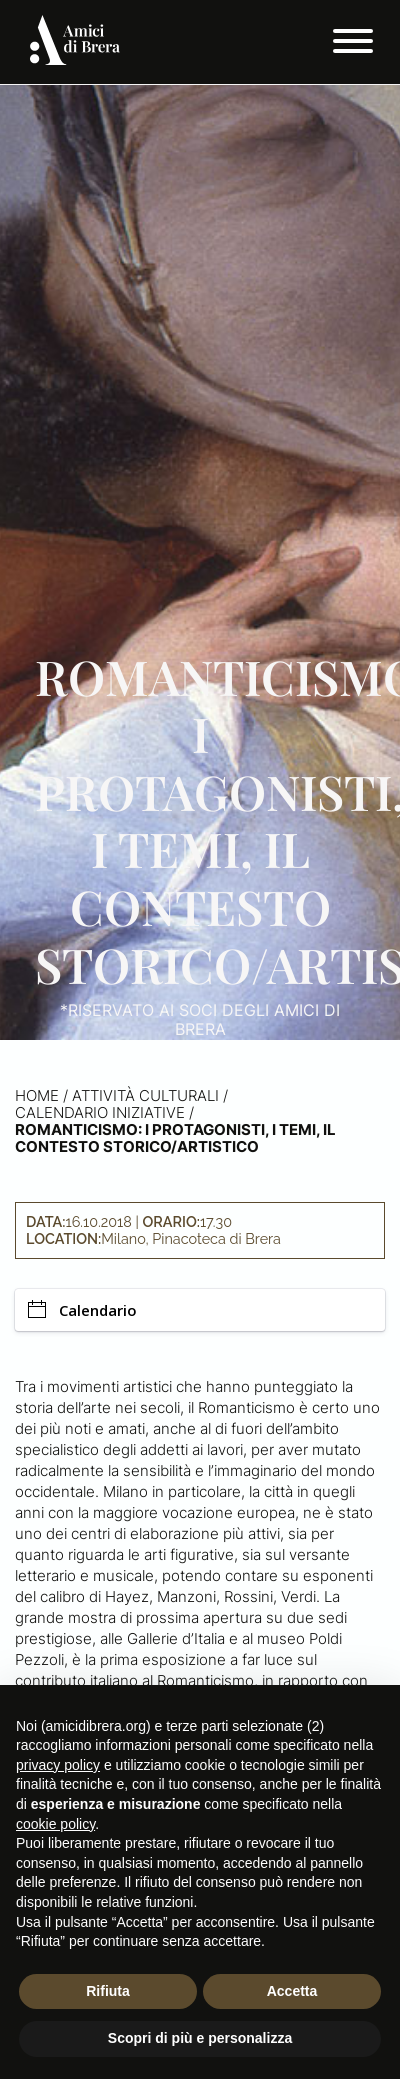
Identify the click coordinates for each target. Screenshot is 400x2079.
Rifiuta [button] (108, 1991)
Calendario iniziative (100, 1112)
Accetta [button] (292, 1991)
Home (37, 1095)
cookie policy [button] (55, 1824)
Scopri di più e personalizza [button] (200, 2038)
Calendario (82, 1310)
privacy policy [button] (58, 1765)
